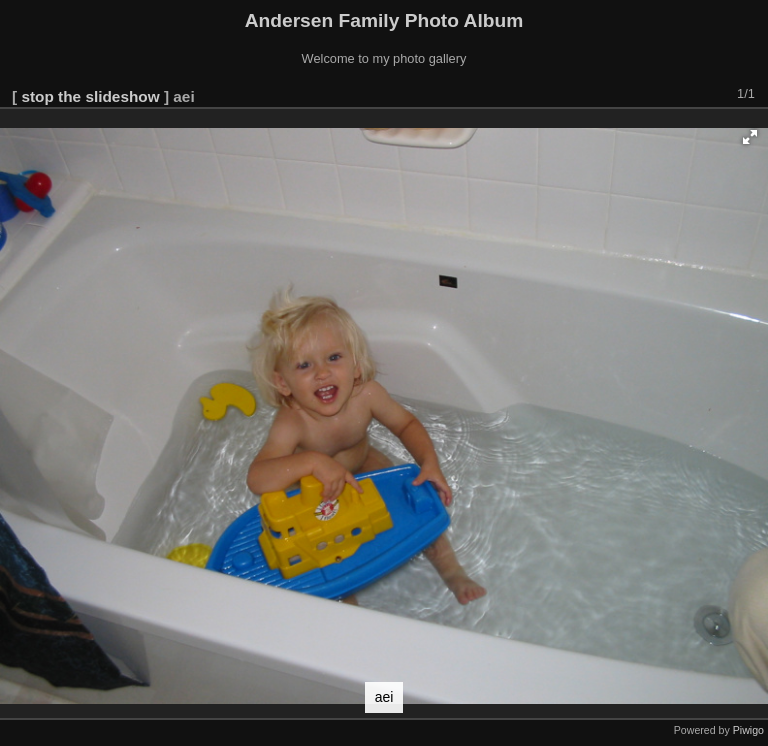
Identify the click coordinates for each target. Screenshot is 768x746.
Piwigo (748, 730)
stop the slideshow (90, 96)
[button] (750, 137)
